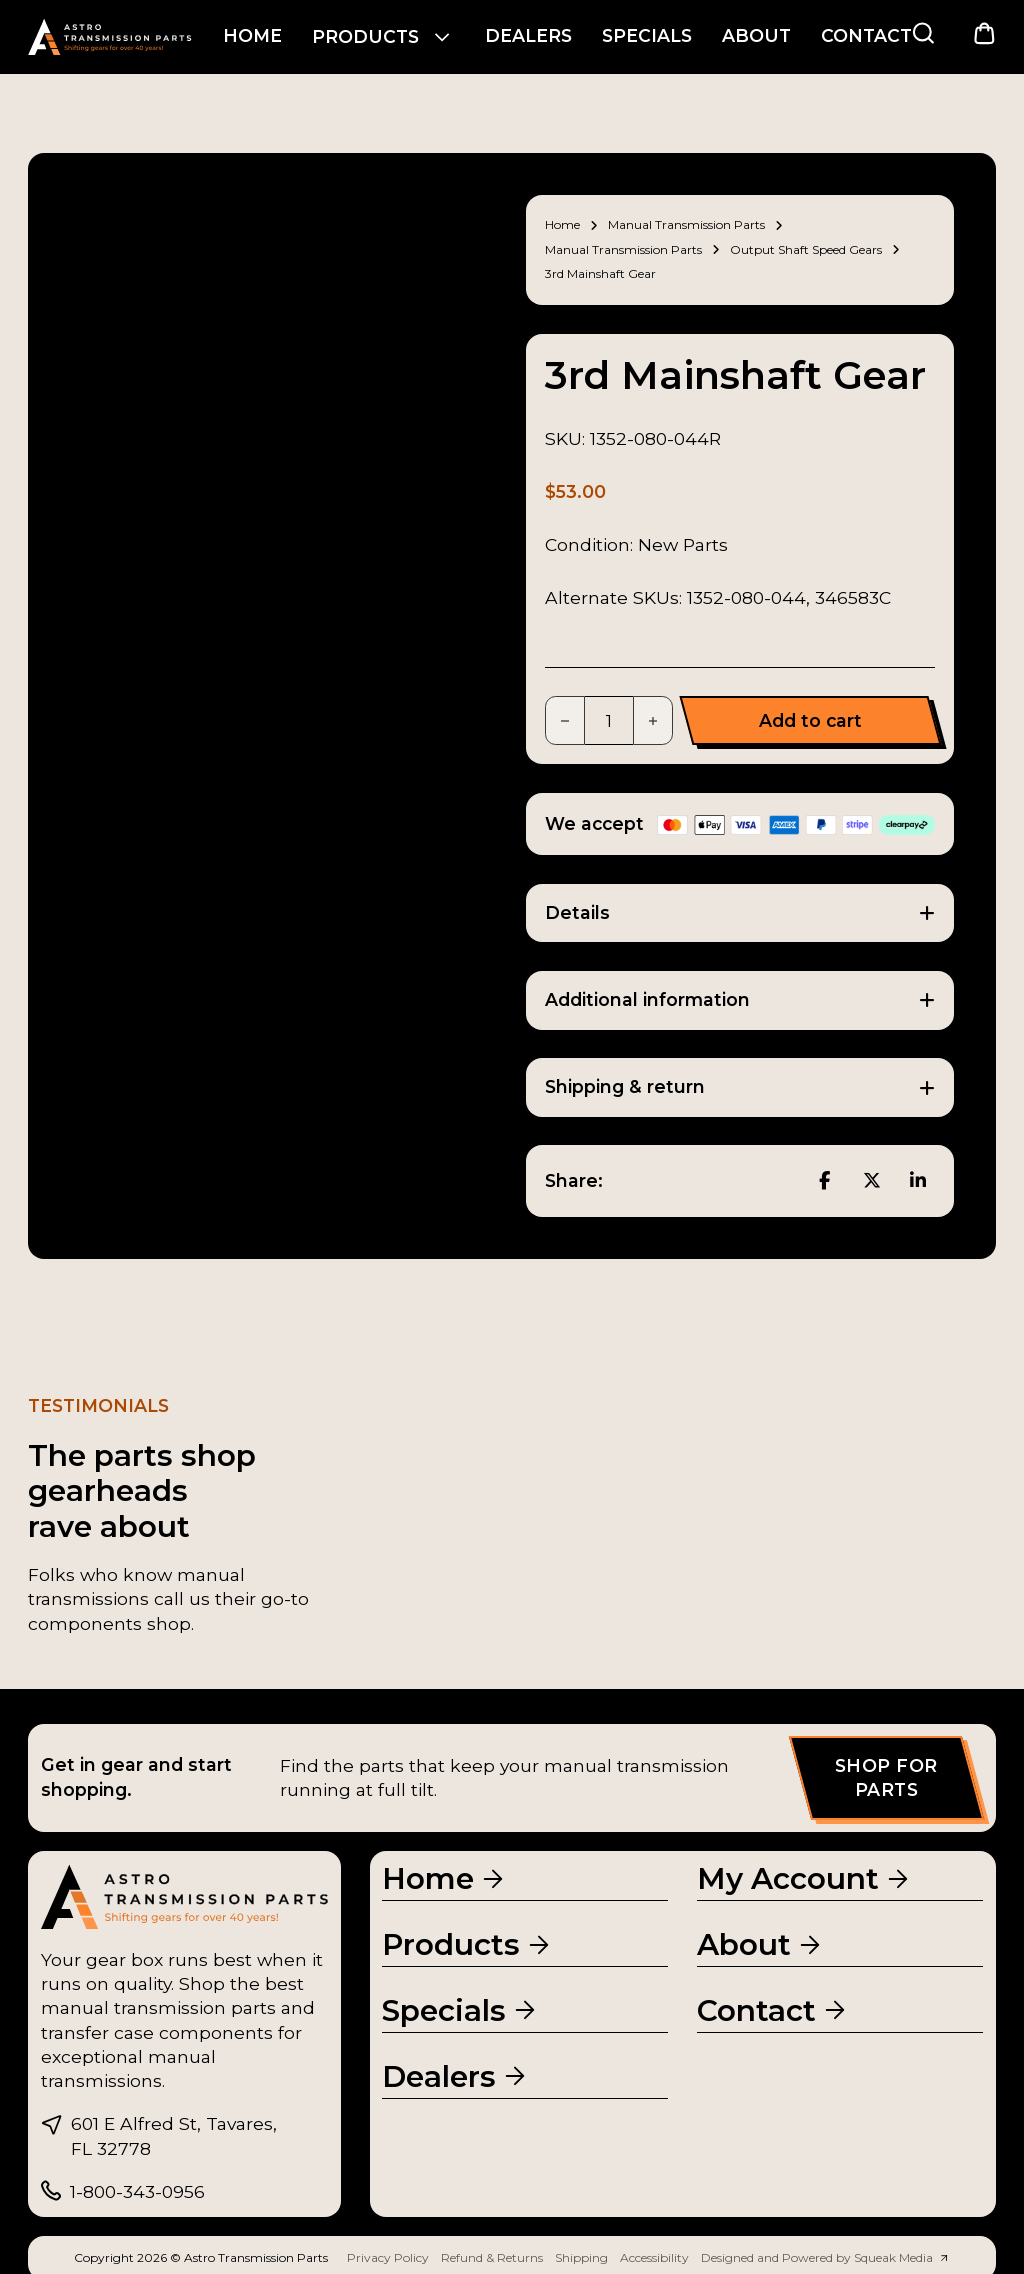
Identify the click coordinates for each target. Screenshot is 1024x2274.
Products (365, 36)
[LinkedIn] (918, 1181)
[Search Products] (923, 33)
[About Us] (760, 1944)
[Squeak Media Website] (825, 2258)
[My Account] (804, 1878)
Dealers (528, 35)
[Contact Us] (773, 2009)
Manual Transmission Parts (686, 224)
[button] (740, 913)
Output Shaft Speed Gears (806, 249)
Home (252, 35)
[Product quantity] (609, 720)
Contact (866, 35)
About (756, 35)
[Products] (467, 1944)
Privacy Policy (388, 2257)
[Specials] (460, 2009)
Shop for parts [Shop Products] (886, 1777)
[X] (872, 1181)
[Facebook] (825, 1181)
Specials (647, 35)
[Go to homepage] (110, 37)
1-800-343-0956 (137, 2191)
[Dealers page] (455, 2075)
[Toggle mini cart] (984, 33)
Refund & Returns (492, 2257)
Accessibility (654, 2257)
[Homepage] (444, 1878)
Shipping (581, 2257)
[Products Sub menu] (442, 37)
